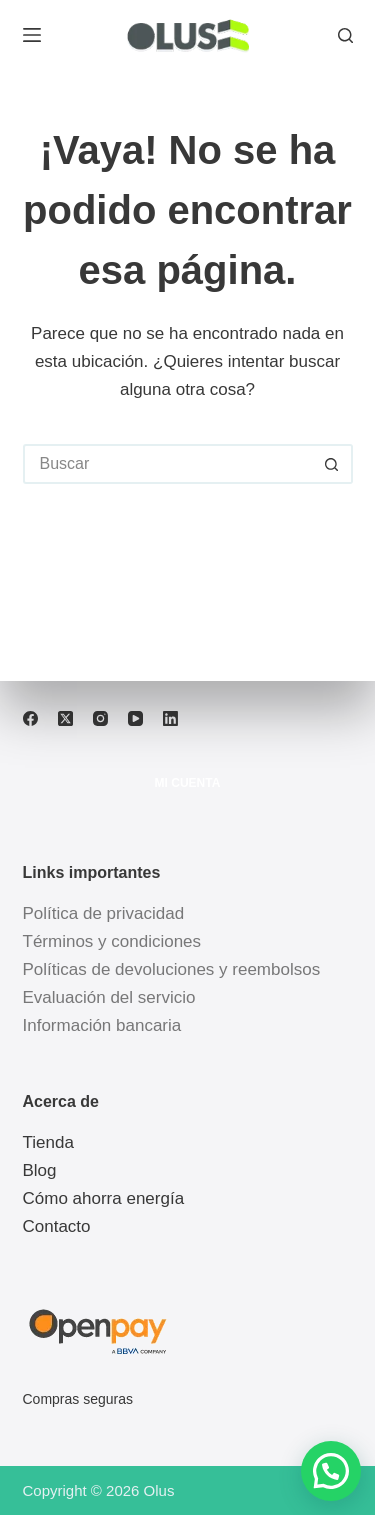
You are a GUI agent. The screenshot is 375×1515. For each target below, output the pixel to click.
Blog (40, 1170)
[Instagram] (100, 718)
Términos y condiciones (112, 941)
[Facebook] (30, 718)
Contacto (57, 1226)
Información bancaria (102, 1025)
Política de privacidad (104, 913)
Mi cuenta (188, 783)
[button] (331, 1471)
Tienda (48, 1142)
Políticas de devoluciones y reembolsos (172, 969)
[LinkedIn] (170, 718)
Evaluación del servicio (109, 997)
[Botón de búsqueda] (333, 464)
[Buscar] (345, 35)
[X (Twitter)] (65, 718)
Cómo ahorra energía (104, 1198)
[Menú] (32, 35)
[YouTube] (135, 718)
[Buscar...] (168, 464)
